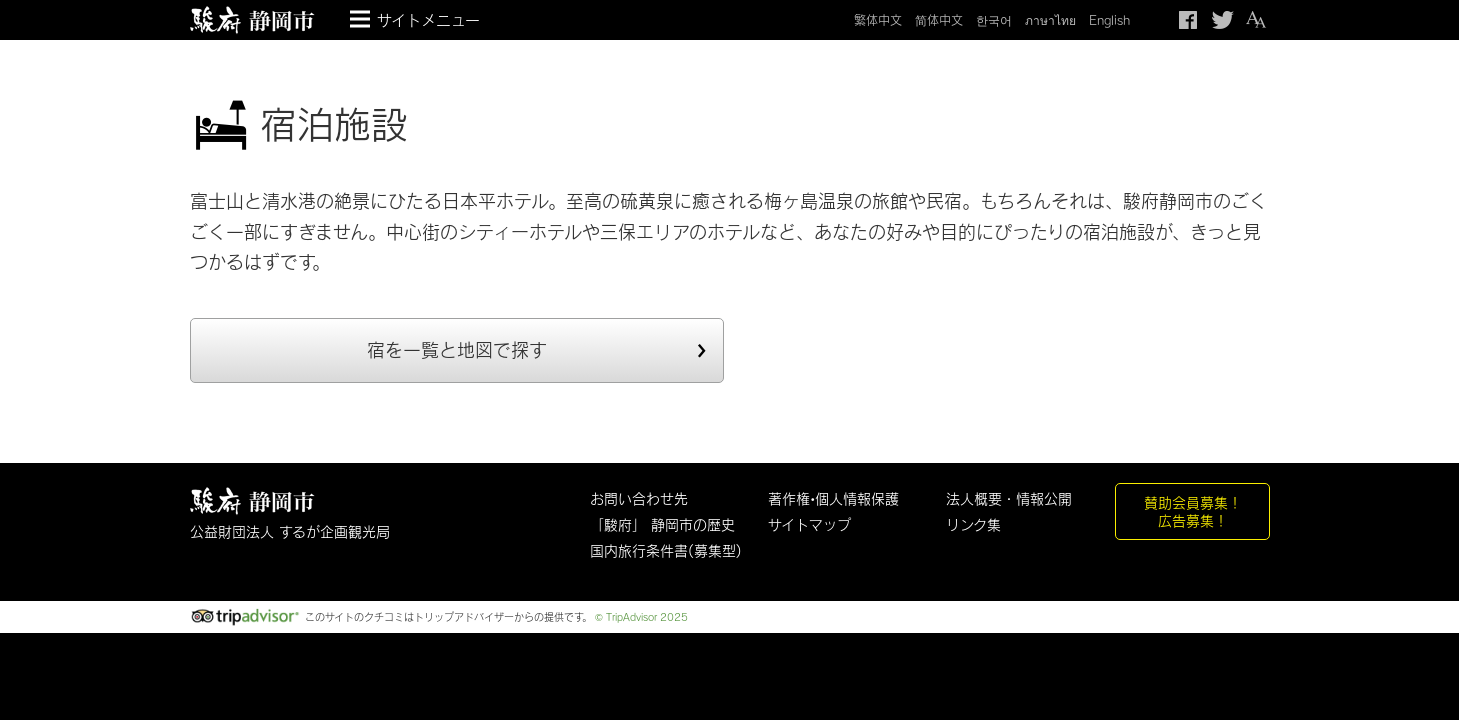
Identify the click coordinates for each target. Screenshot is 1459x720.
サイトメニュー (428, 20)
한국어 (994, 20)
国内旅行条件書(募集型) (666, 550)
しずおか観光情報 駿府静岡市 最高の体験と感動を (252, 501)
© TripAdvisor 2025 (641, 617)
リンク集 (973, 524)
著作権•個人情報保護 (833, 498)
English (1109, 20)
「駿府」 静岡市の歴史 (662, 524)
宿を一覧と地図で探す (457, 350)
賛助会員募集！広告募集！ (1193, 511)
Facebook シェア (1189, 20)
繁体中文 (878, 20)
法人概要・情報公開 (1009, 498)
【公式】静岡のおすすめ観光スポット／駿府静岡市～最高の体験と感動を (252, 20)
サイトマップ (809, 524)
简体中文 (939, 20)
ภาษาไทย (1050, 20)
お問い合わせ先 (639, 498)
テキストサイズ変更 (1255, 20)
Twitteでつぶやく (1223, 20)
